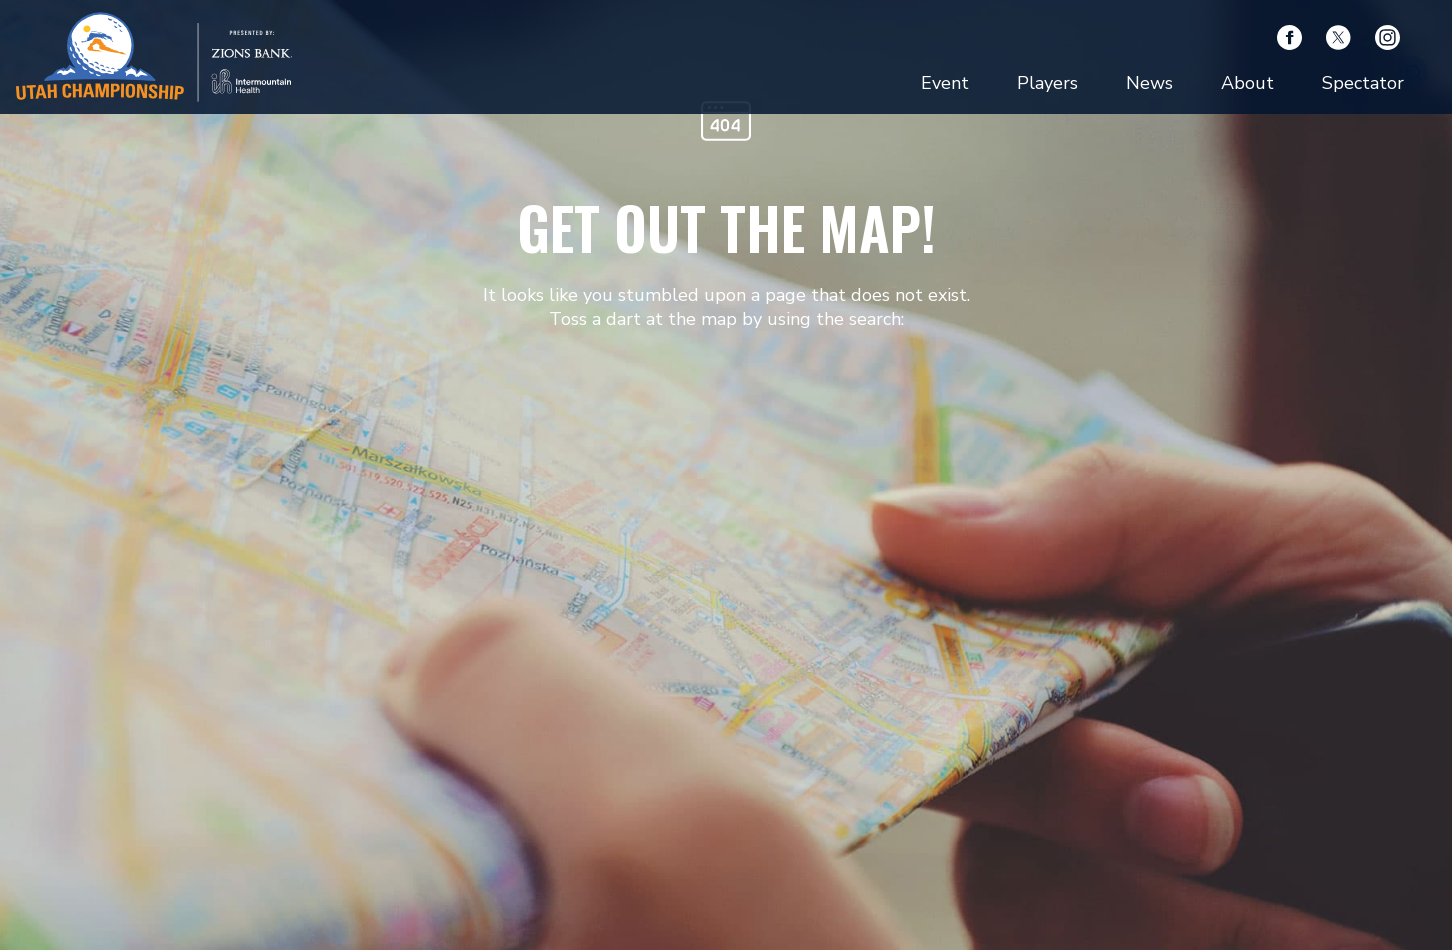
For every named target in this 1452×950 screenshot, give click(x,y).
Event (945, 83)
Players (1047, 83)
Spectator (1363, 83)
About (1247, 83)
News (1149, 83)
